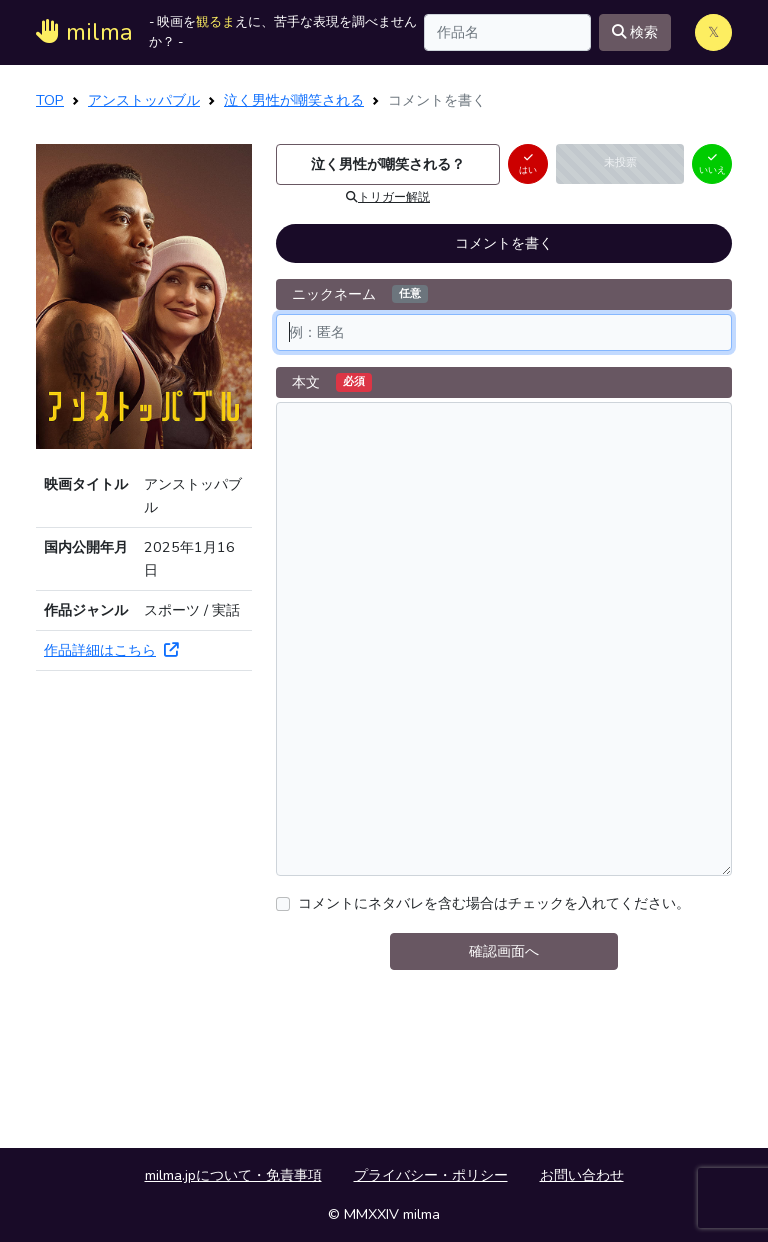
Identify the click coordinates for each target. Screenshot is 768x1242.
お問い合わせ (582, 1175)
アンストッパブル (144, 100)
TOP (50, 100)
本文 (332, 382)
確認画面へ (504, 951)
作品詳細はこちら (111, 650)
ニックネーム (360, 294)
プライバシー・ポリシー (431, 1175)
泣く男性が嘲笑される (294, 100)
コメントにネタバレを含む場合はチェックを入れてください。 (494, 903)
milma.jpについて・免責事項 (233, 1175)
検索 (635, 32)
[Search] (507, 32)
